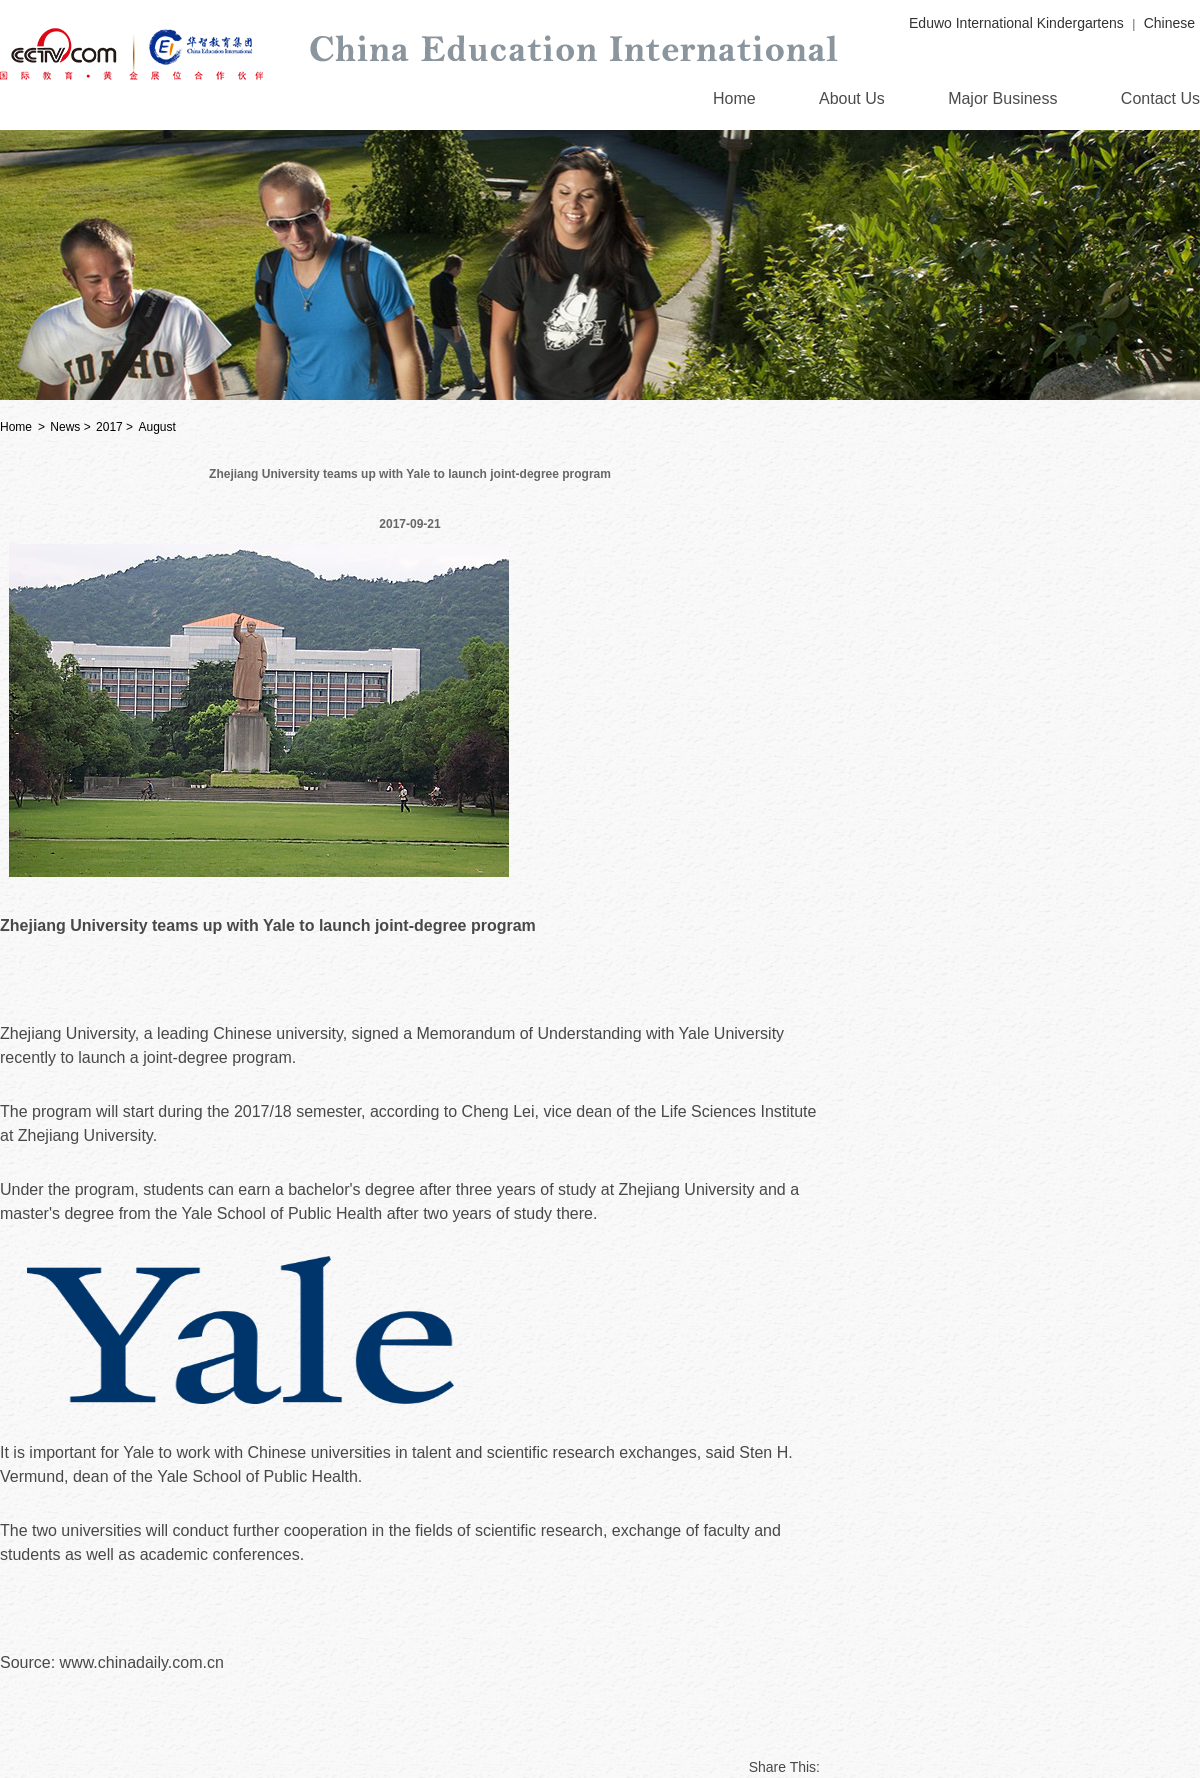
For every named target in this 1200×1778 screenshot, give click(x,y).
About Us (852, 98)
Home (734, 98)
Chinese (1169, 23)
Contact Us (1160, 98)
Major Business (1002, 98)
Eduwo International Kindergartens (1016, 23)
